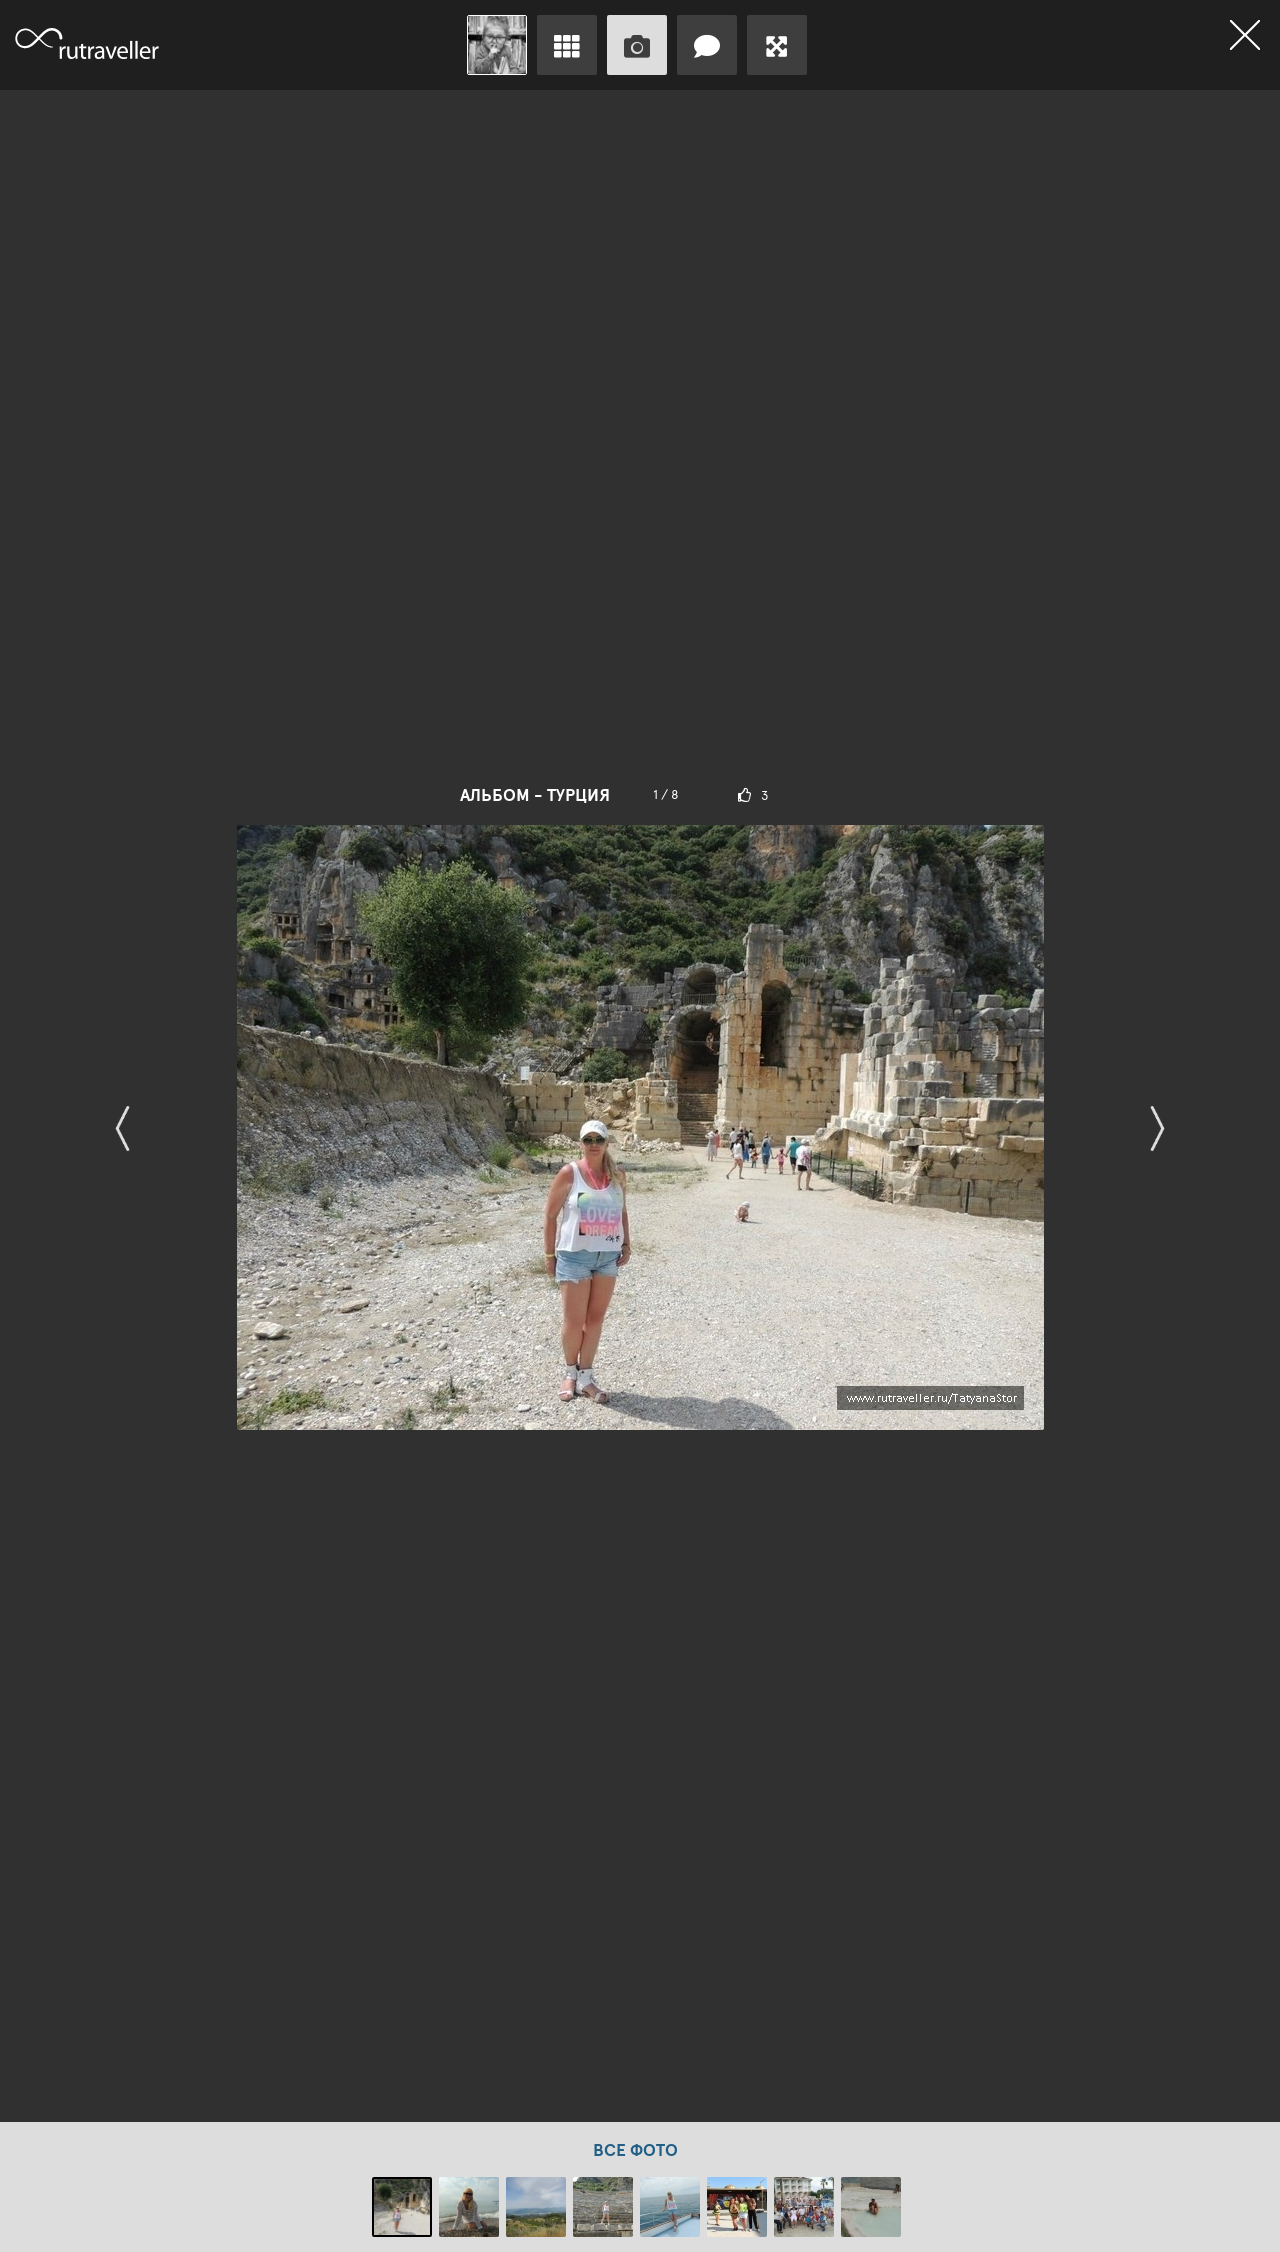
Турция (578, 794)
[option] (640, 1106)
